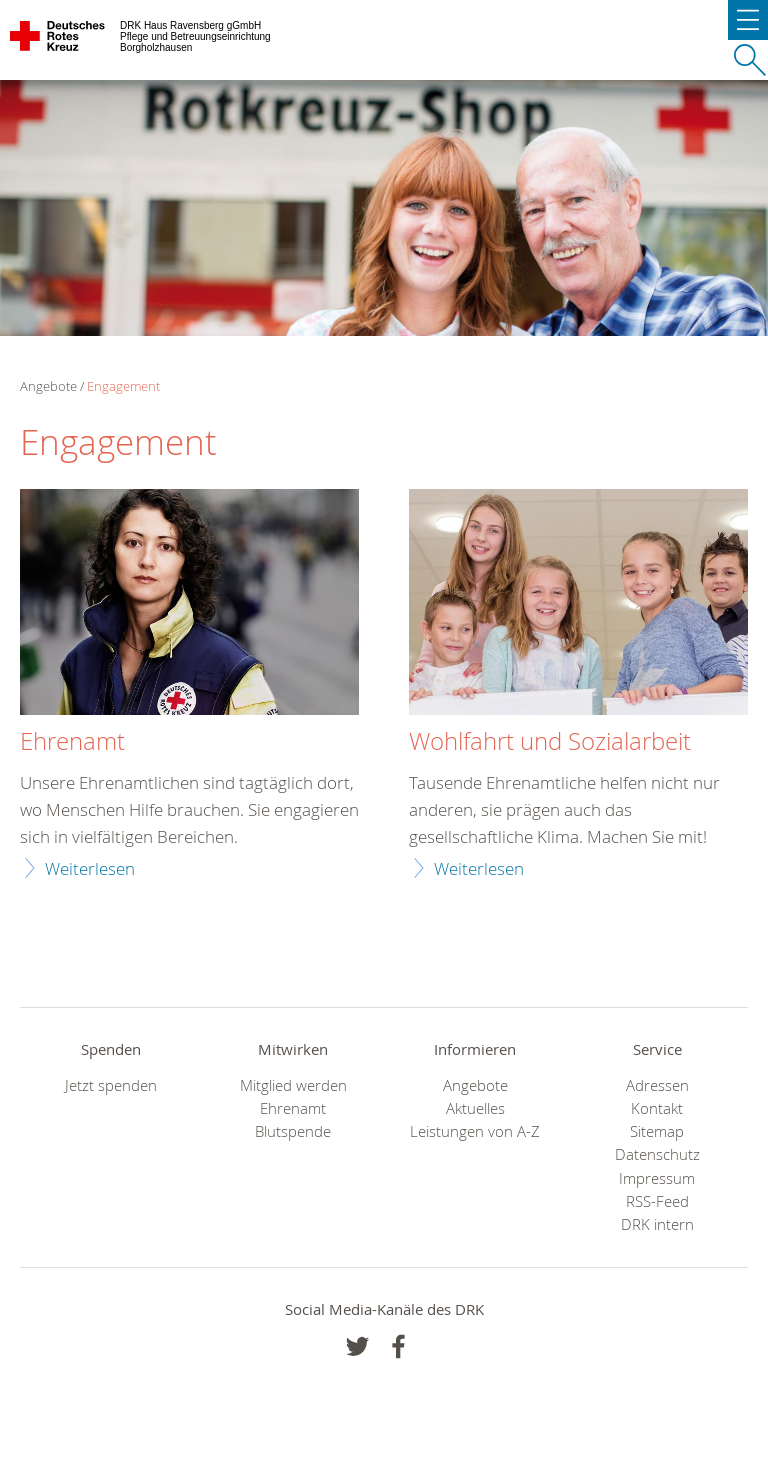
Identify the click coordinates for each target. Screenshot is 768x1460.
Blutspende (293, 1131)
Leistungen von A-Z (475, 1131)
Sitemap (657, 1131)
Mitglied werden (293, 1085)
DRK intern (657, 1224)
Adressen (657, 1085)
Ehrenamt (72, 742)
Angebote (475, 1085)
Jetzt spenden (111, 1085)
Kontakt (657, 1108)
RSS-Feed (657, 1201)
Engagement (123, 386)
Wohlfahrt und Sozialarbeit (550, 742)
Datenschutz (657, 1154)
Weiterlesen (90, 868)
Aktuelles (475, 1108)
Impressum (657, 1178)
